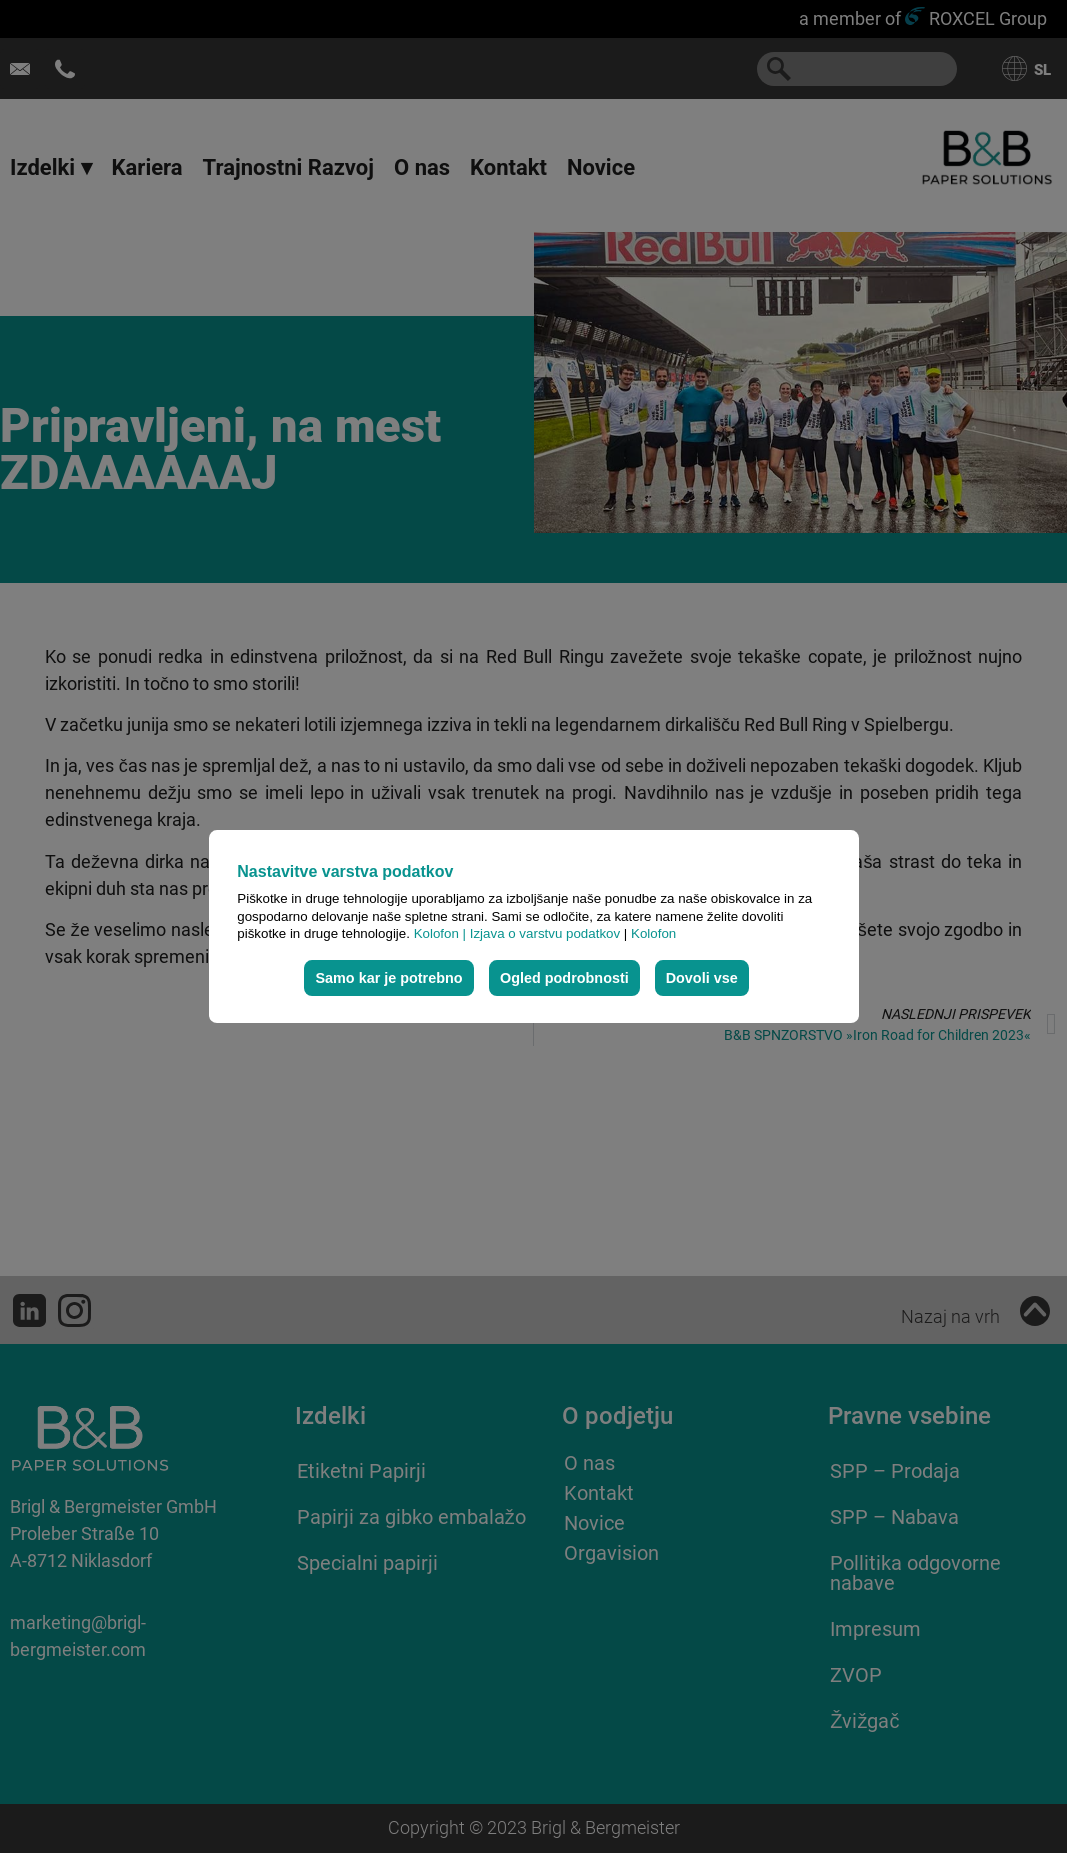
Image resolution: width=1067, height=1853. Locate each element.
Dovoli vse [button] (702, 978)
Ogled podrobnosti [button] (564, 978)
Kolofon (653, 933)
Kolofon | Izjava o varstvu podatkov (519, 933)
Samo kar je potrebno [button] (388, 978)
